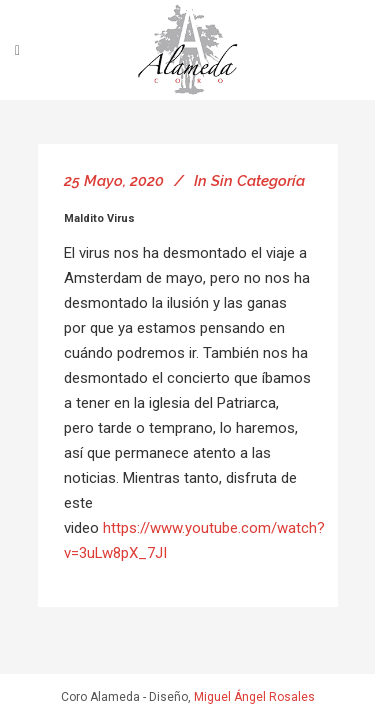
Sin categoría (258, 181)
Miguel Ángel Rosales (254, 697)
